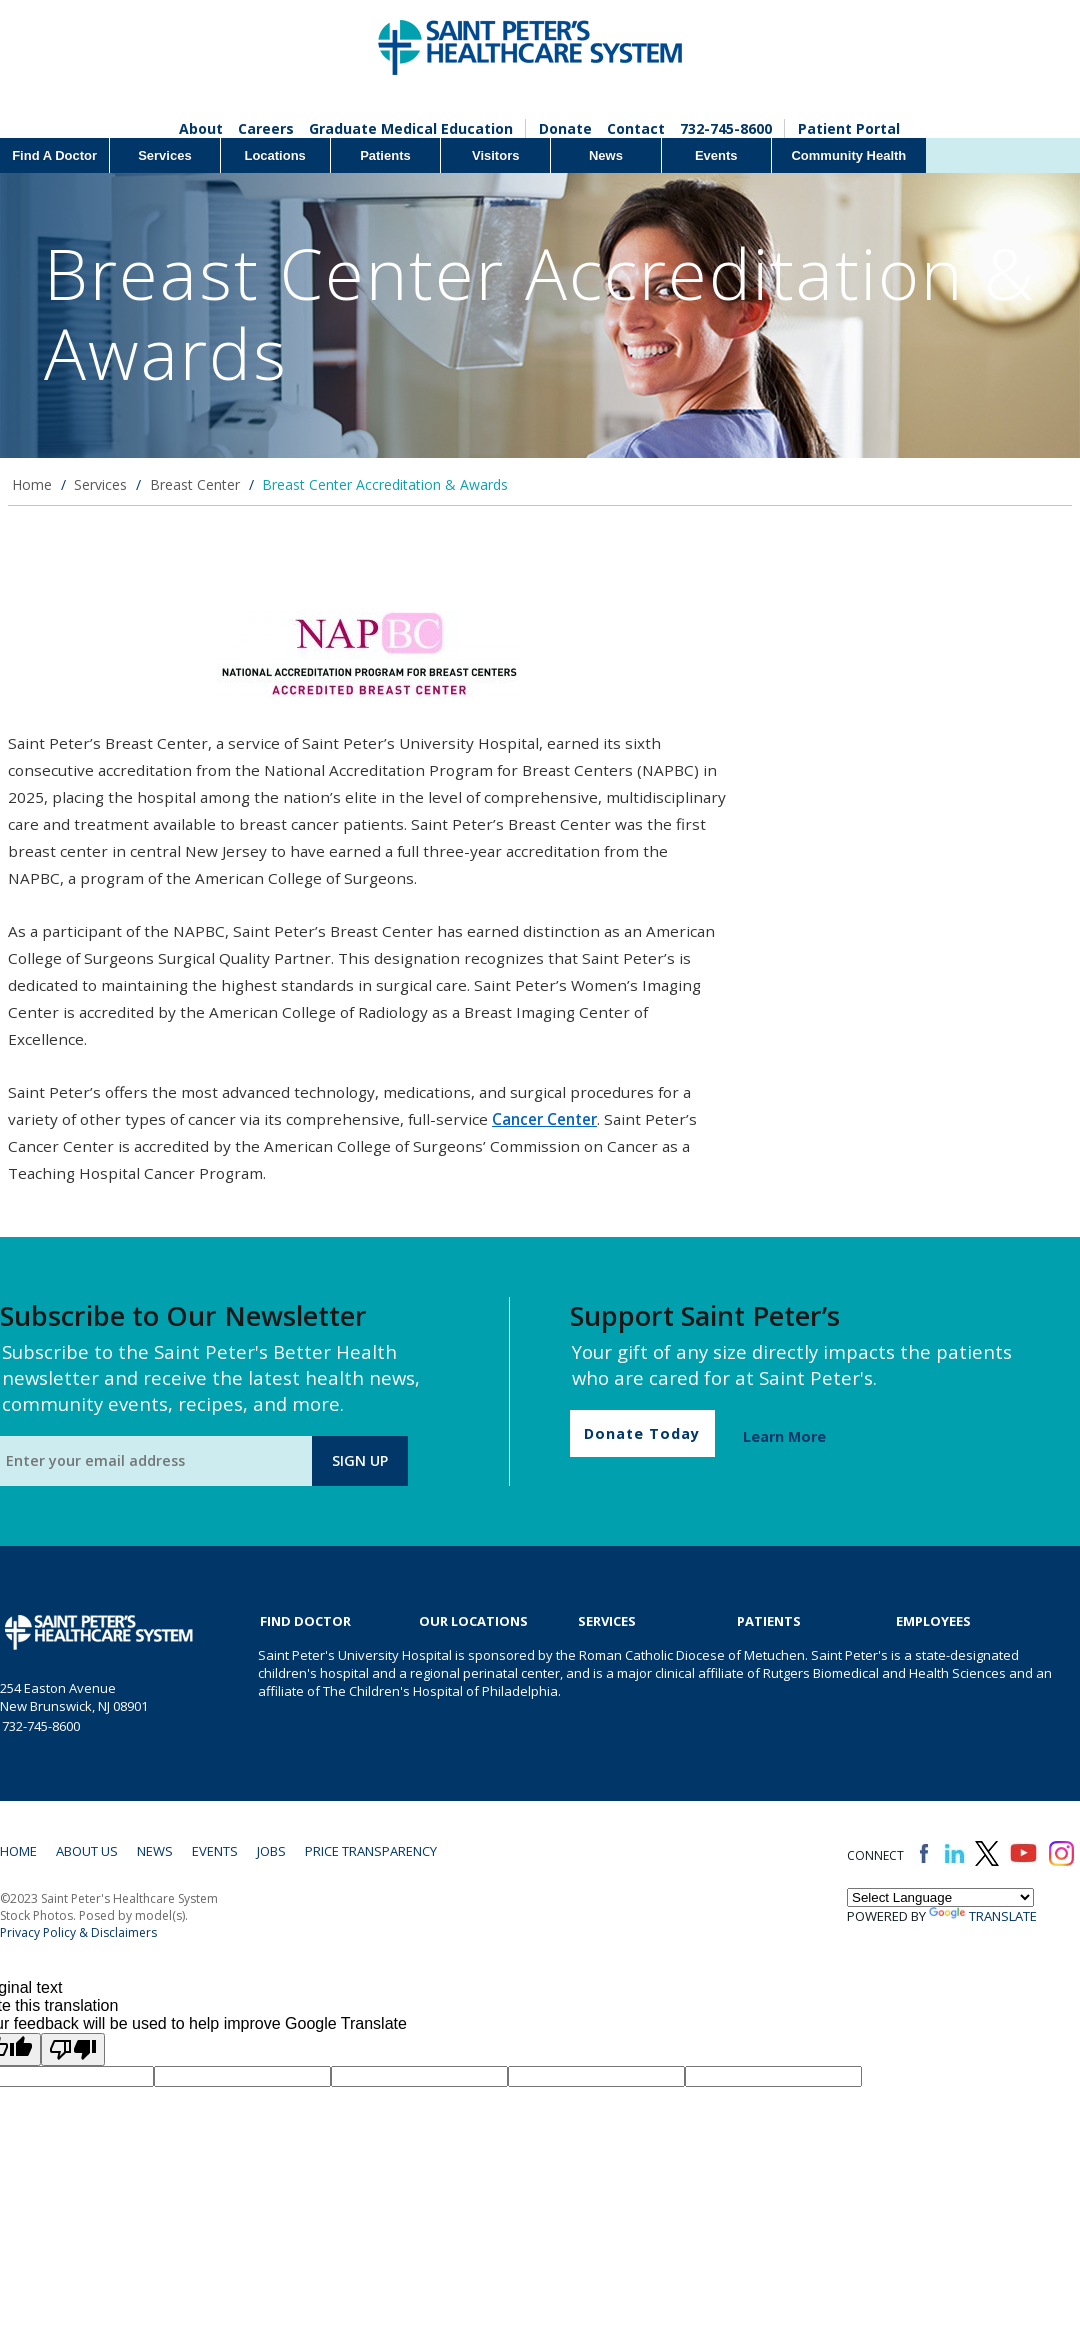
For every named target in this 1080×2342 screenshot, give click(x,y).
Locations (274, 155)
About (201, 128)
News (606, 155)
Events (716, 155)
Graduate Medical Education (411, 128)
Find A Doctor (54, 155)
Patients (385, 155)
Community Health (848, 155)
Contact (636, 128)
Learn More (784, 1436)
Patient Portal (849, 128)
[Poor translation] (73, 2049)
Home (32, 484)
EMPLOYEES (933, 1621)
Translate (983, 1916)
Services (165, 155)
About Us (87, 1851)
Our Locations (473, 1621)
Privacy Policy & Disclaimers (78, 1932)
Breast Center (195, 484)
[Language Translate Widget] (940, 1897)
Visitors (495, 155)
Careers (266, 128)
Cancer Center (544, 1119)
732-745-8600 (726, 128)
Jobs (271, 1851)
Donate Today (642, 1433)
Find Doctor (305, 1621)
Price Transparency (371, 1851)
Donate (565, 128)
